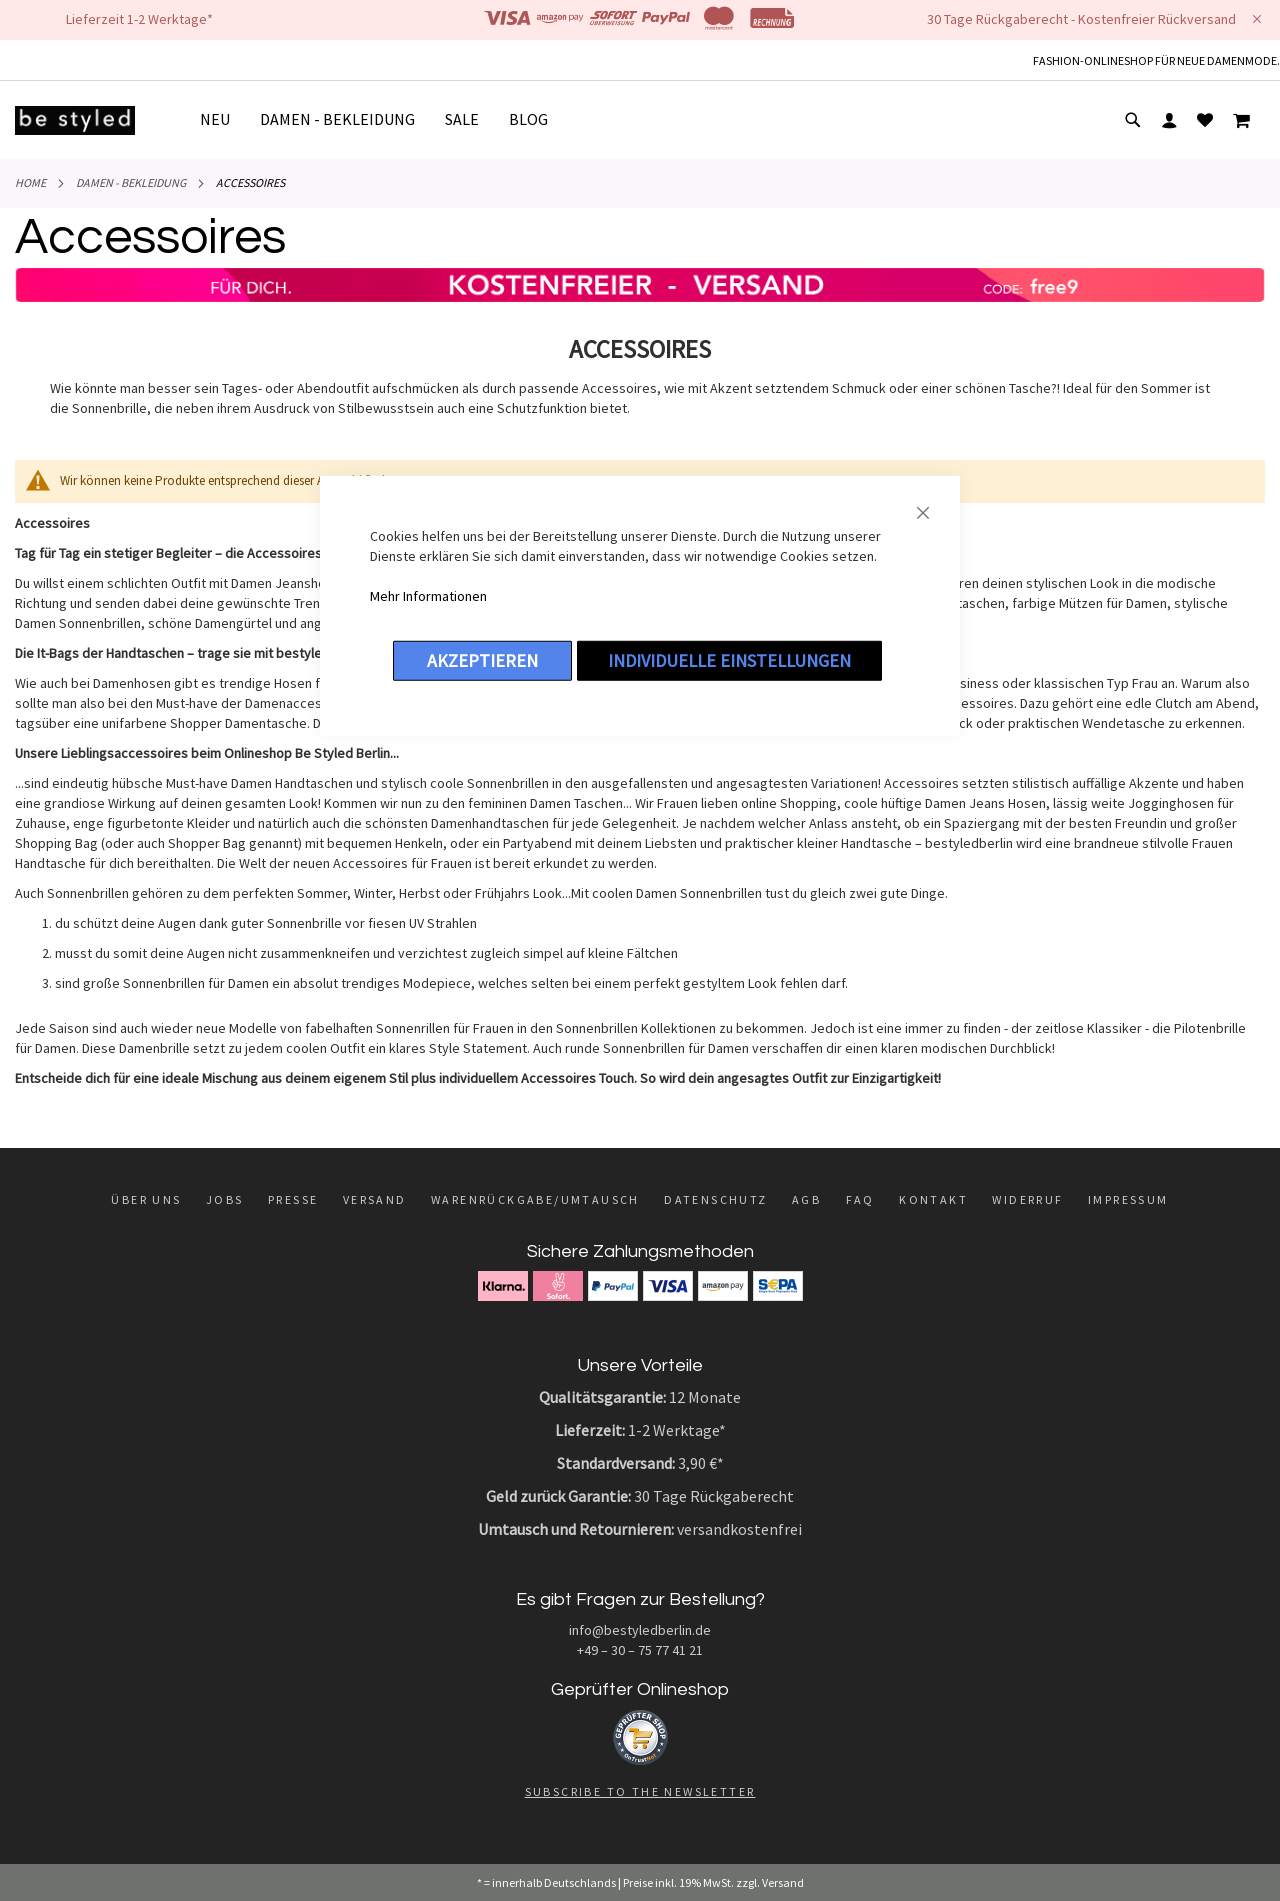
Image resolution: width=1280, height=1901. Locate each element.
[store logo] (75, 120)
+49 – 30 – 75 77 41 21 (640, 1650)
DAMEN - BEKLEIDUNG (131, 182)
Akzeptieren (482, 659)
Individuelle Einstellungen (729, 659)
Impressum (1128, 1199)
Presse (293, 1199)
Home (30, 182)
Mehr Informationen (428, 595)
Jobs (225, 1199)
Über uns (146, 1199)
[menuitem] (222, 119)
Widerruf (1027, 1199)
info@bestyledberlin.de (640, 1630)
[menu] (381, 120)
